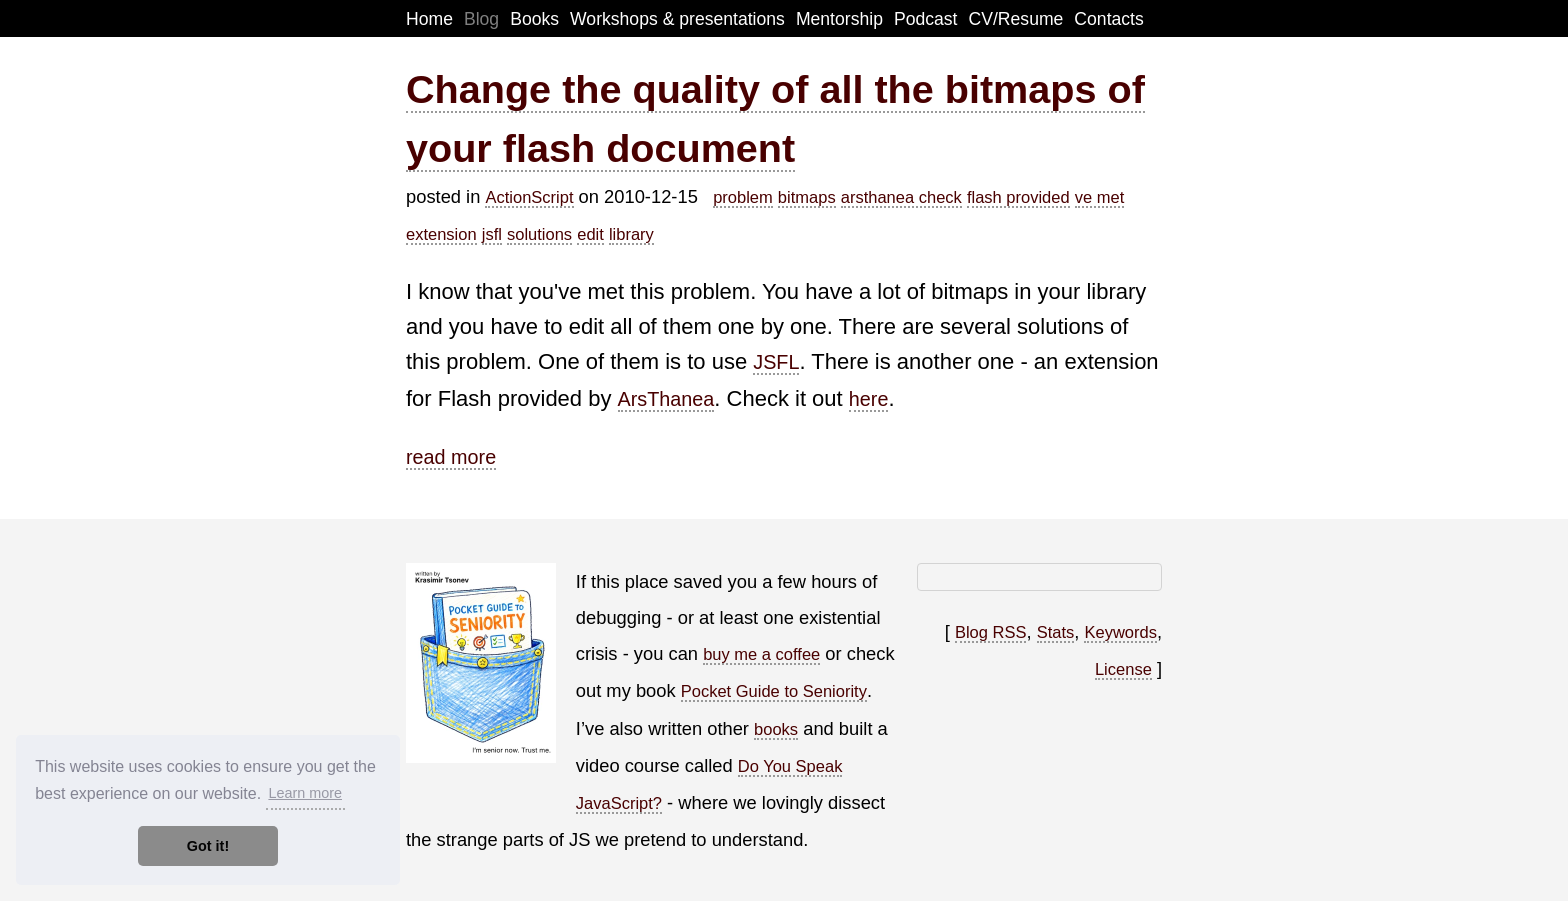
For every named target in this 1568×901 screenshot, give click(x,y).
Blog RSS (991, 632)
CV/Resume (1016, 19)
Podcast (926, 19)
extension (441, 234)
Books (534, 19)
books (776, 729)
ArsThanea (666, 399)
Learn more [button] (305, 793)
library (631, 234)
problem (743, 197)
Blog (481, 19)
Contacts (1108, 19)
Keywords (1120, 632)
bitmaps (807, 197)
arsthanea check (901, 197)
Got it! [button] (208, 846)
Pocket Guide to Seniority (774, 691)
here (869, 399)
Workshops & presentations (677, 19)
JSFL (776, 362)
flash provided (1018, 197)
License (1123, 669)
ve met (1100, 197)
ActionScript (529, 197)
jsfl (492, 234)
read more (451, 457)
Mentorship (839, 19)
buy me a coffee (761, 654)
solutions (539, 234)
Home (429, 19)
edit (590, 234)
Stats (1056, 632)
